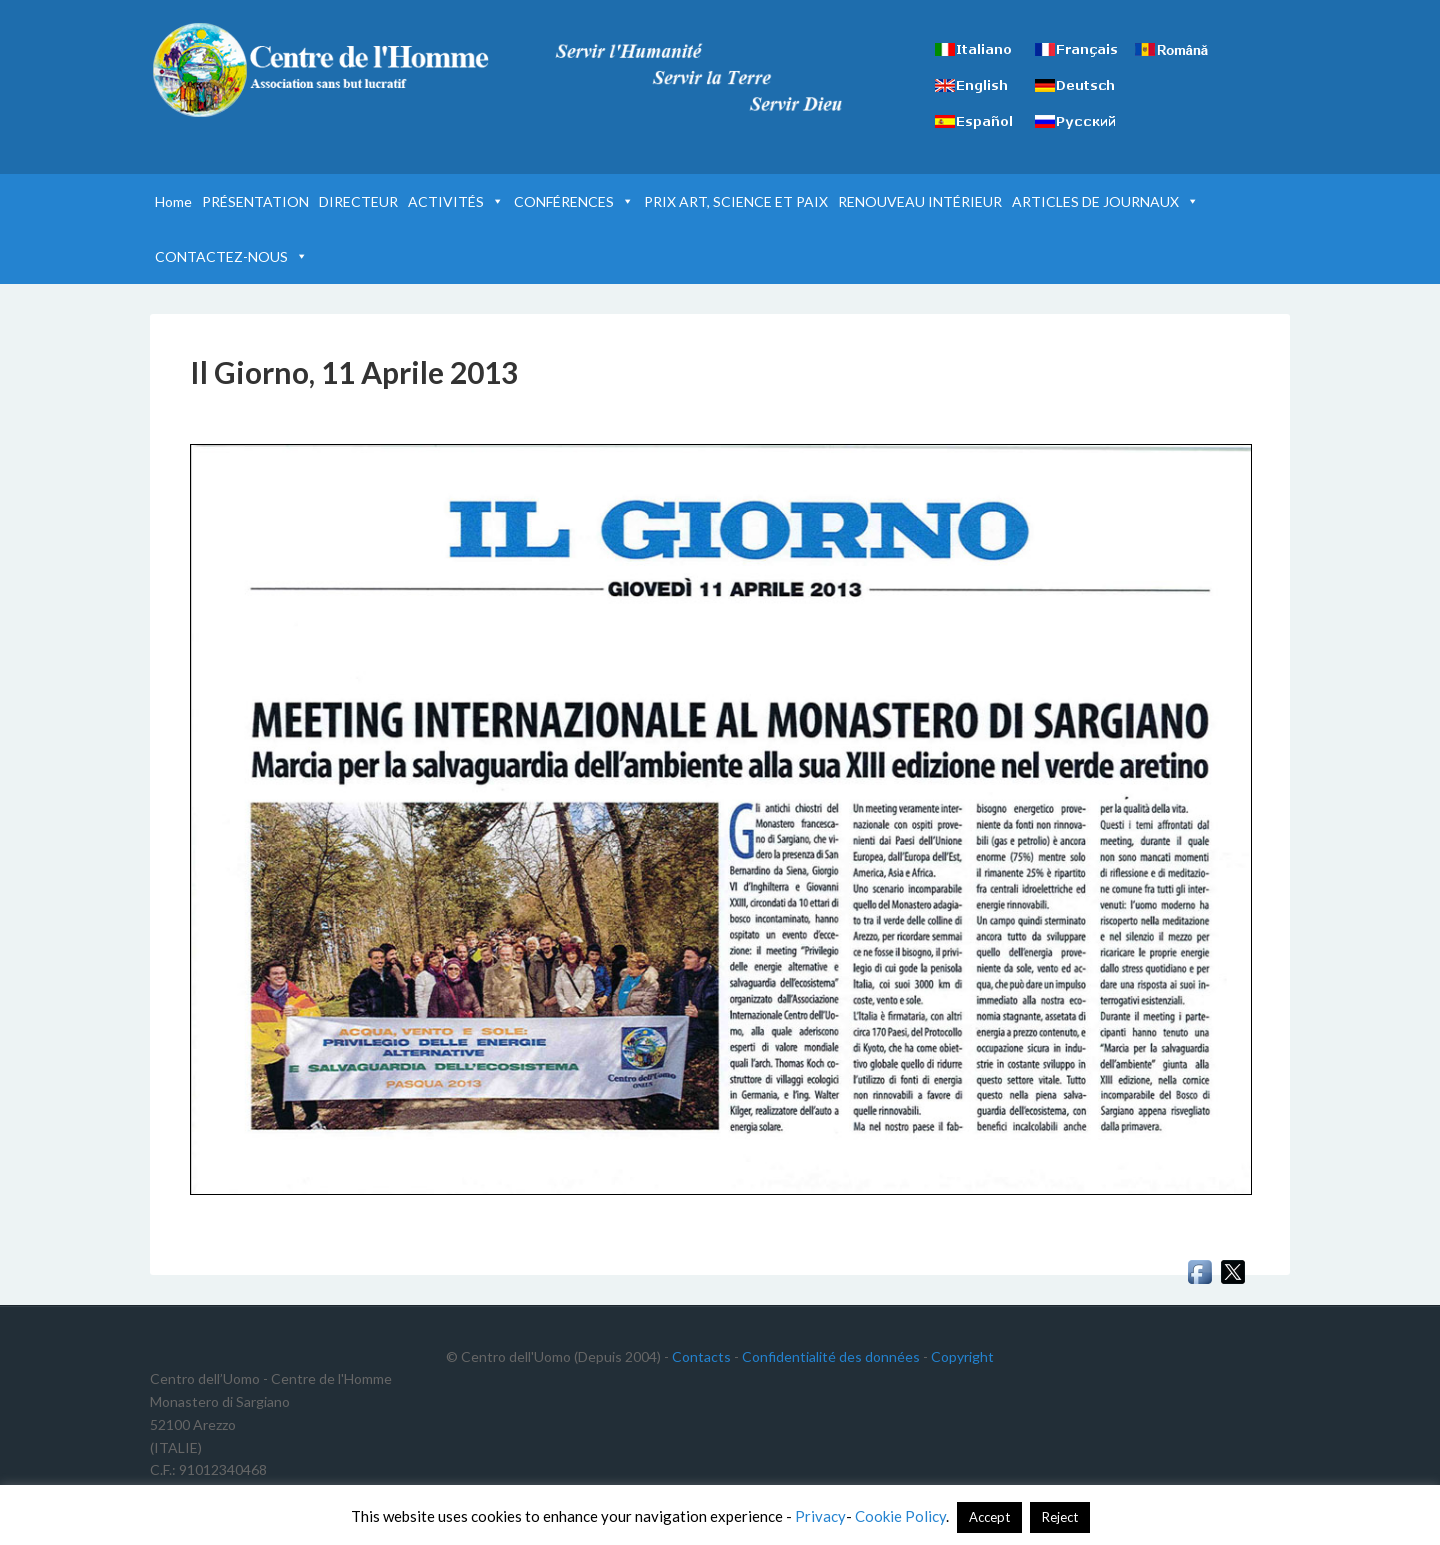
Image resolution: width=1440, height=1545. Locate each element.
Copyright (962, 1356)
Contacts (701, 1356)
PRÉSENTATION (255, 201)
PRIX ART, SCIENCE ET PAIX (736, 201)
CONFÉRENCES (574, 201)
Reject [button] (1060, 1517)
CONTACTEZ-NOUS (231, 256)
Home (173, 201)
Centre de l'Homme (320, 70)
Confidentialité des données (831, 1356)
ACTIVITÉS (456, 201)
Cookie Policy (900, 1516)
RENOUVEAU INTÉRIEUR (920, 201)
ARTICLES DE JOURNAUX (1105, 201)
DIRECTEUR (358, 201)
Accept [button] (989, 1517)
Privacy (820, 1516)
